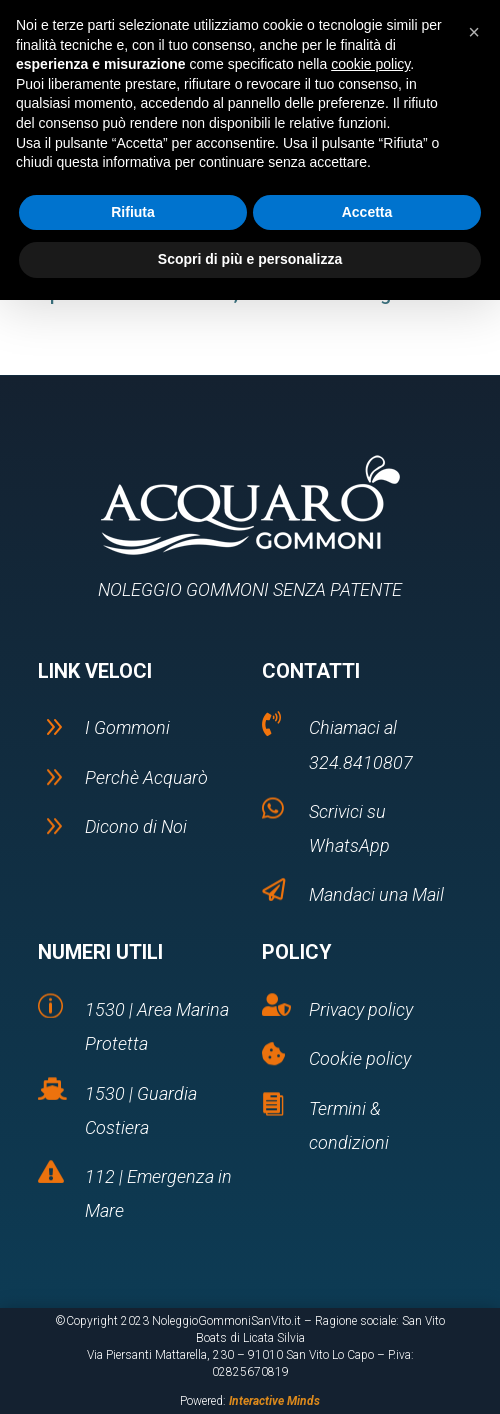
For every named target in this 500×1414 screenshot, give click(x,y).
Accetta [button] (367, 212)
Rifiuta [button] (133, 212)
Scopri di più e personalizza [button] (250, 259)
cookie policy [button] (370, 64)
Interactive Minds (274, 1401)
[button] (474, 32)
